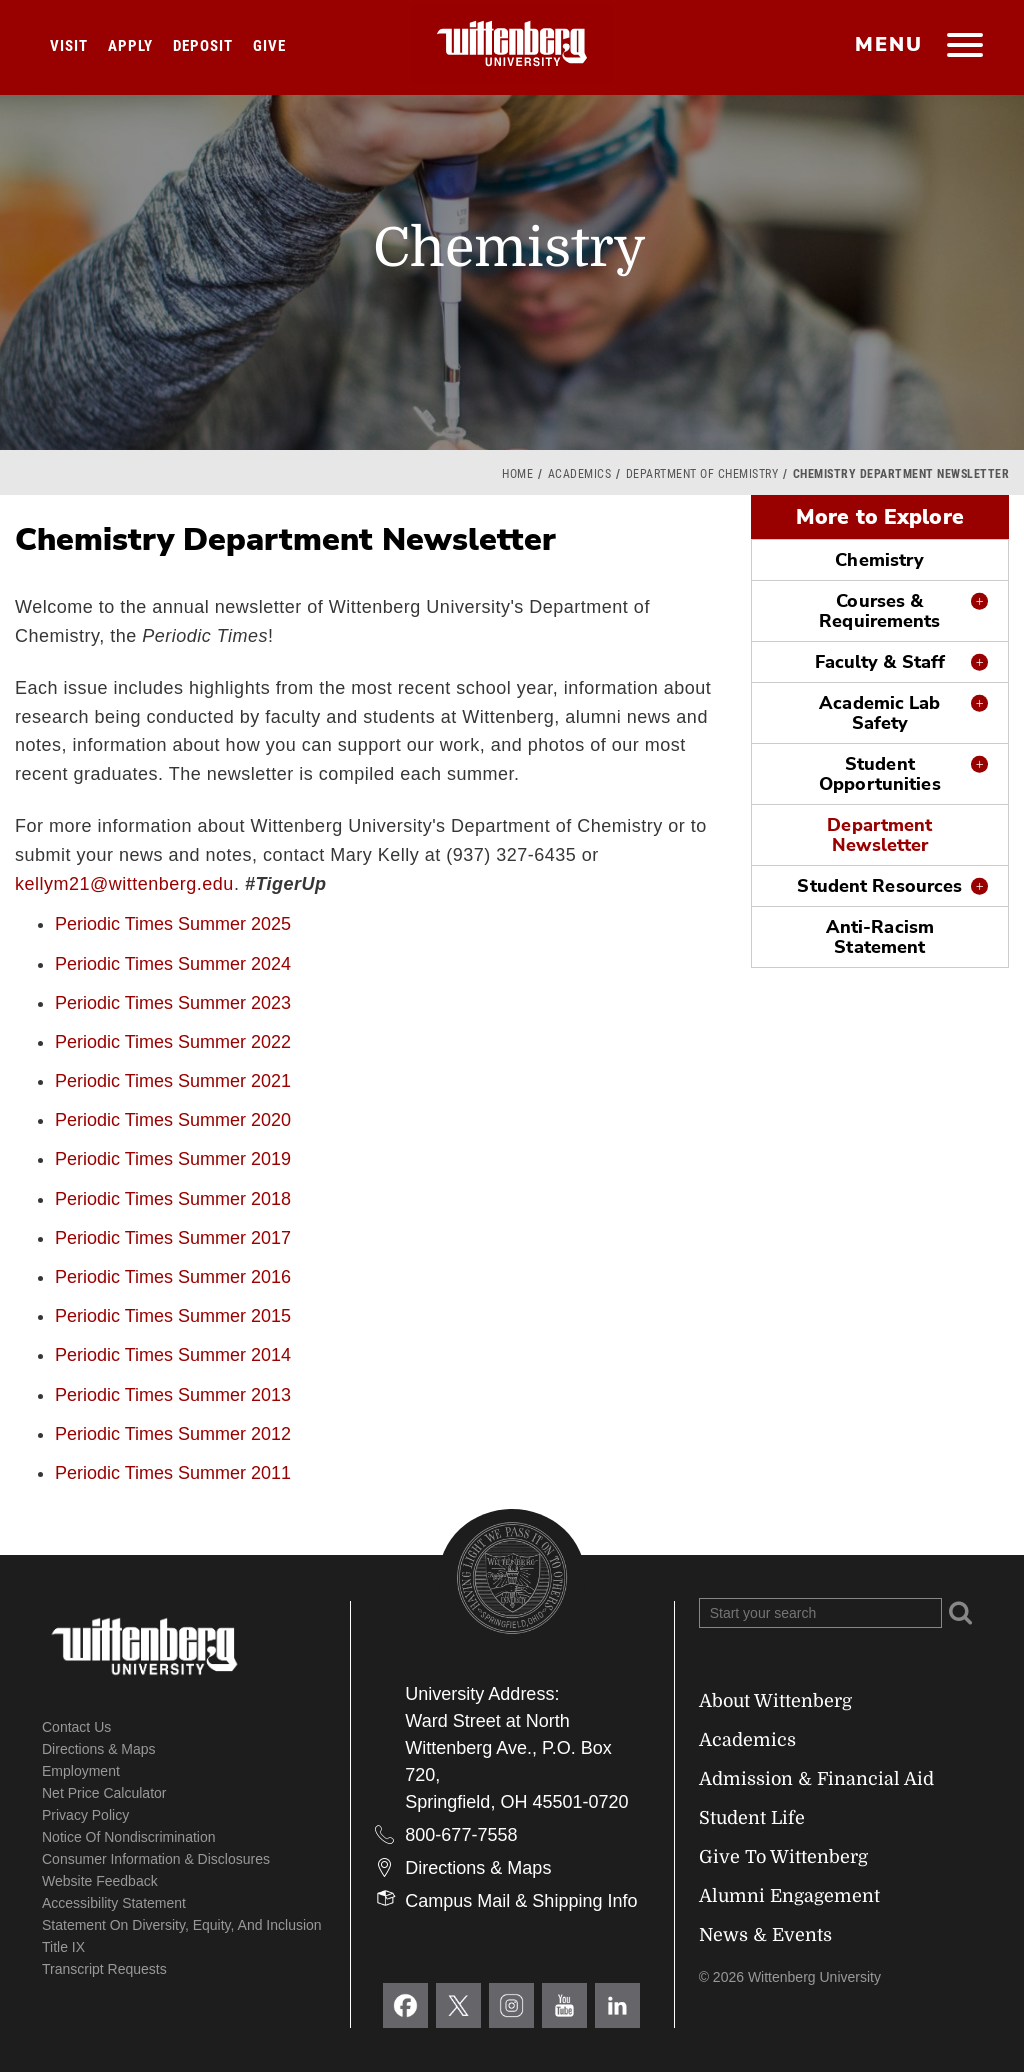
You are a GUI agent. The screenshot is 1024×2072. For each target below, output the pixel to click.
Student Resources (879, 886)
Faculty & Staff (880, 662)
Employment (81, 1771)
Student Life (752, 1818)
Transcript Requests (104, 1969)
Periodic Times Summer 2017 (173, 1238)
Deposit (203, 46)
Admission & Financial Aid (816, 1779)
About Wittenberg (775, 1701)
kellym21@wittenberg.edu (124, 884)
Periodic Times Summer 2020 (173, 1120)
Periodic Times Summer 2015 (173, 1316)
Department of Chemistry (702, 474)
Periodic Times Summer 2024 (173, 964)
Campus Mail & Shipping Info (521, 1901)
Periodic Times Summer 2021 (173, 1081)
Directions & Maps (99, 1749)
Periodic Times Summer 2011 (173, 1473)
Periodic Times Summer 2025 (173, 924)
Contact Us (76, 1727)
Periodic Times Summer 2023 (173, 1003)
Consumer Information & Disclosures (156, 1859)
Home (517, 474)
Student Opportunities (879, 774)
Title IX (63, 1947)
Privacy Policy (85, 1815)
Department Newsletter (879, 835)
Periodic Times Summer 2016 (173, 1277)
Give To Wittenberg (783, 1857)
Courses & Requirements (879, 611)
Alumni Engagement (789, 1896)
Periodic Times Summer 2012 (173, 1434)
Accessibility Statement (114, 1903)
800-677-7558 (461, 1835)
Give (269, 46)
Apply (130, 46)
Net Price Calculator (104, 1793)
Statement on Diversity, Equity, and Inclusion (182, 1925)
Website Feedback (100, 1881)
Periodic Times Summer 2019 (173, 1159)
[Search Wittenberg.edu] (820, 1613)
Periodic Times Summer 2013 (173, 1395)
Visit (69, 46)
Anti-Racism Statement (880, 937)
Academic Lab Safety (879, 713)
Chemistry (879, 560)
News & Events (765, 1935)
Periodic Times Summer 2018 (173, 1199)
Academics (580, 474)
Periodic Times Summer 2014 (173, 1355)
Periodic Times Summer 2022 (173, 1042)
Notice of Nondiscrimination (129, 1837)
